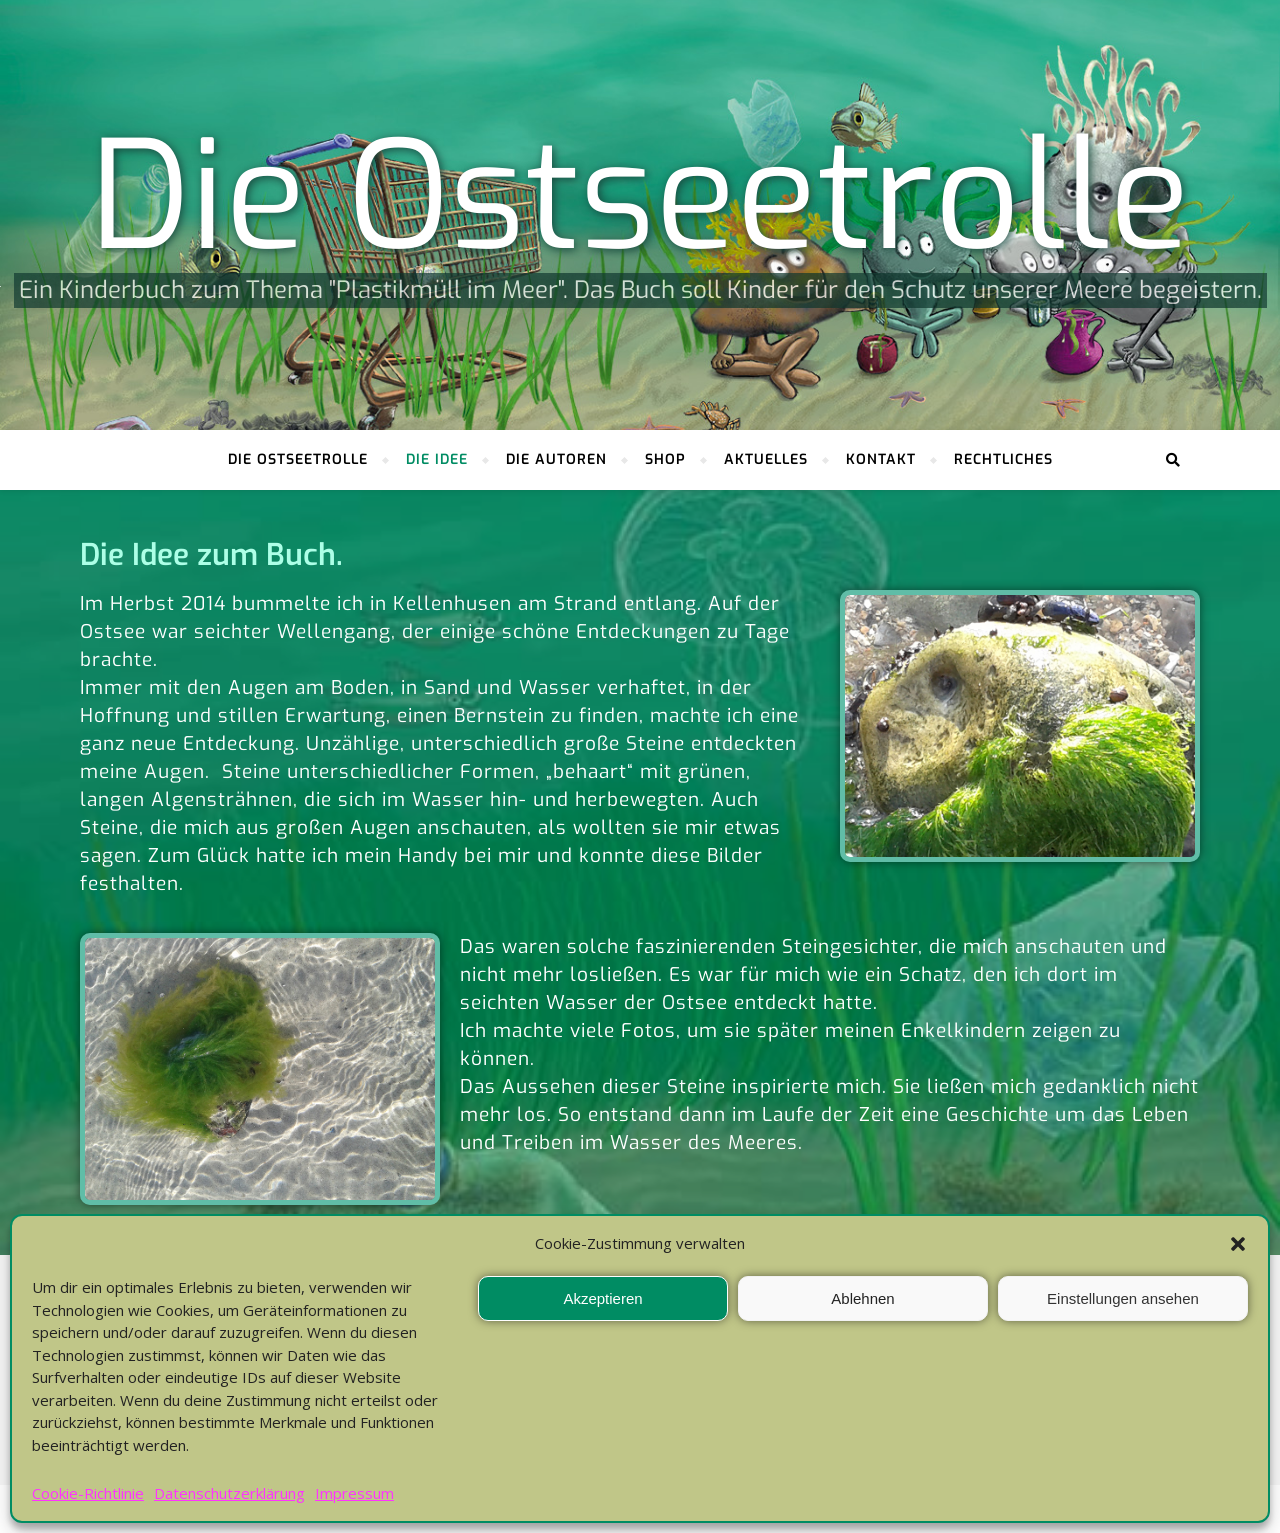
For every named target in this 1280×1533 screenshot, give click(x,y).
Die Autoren (556, 459)
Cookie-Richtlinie (88, 1493)
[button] (1238, 1244)
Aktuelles (766, 459)
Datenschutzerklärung (229, 1493)
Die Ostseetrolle (640, 198)
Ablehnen (862, 1298)
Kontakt (881, 459)
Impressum (354, 1493)
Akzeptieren (602, 1298)
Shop (665, 459)
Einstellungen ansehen (1123, 1298)
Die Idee (437, 459)
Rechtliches (1003, 459)
